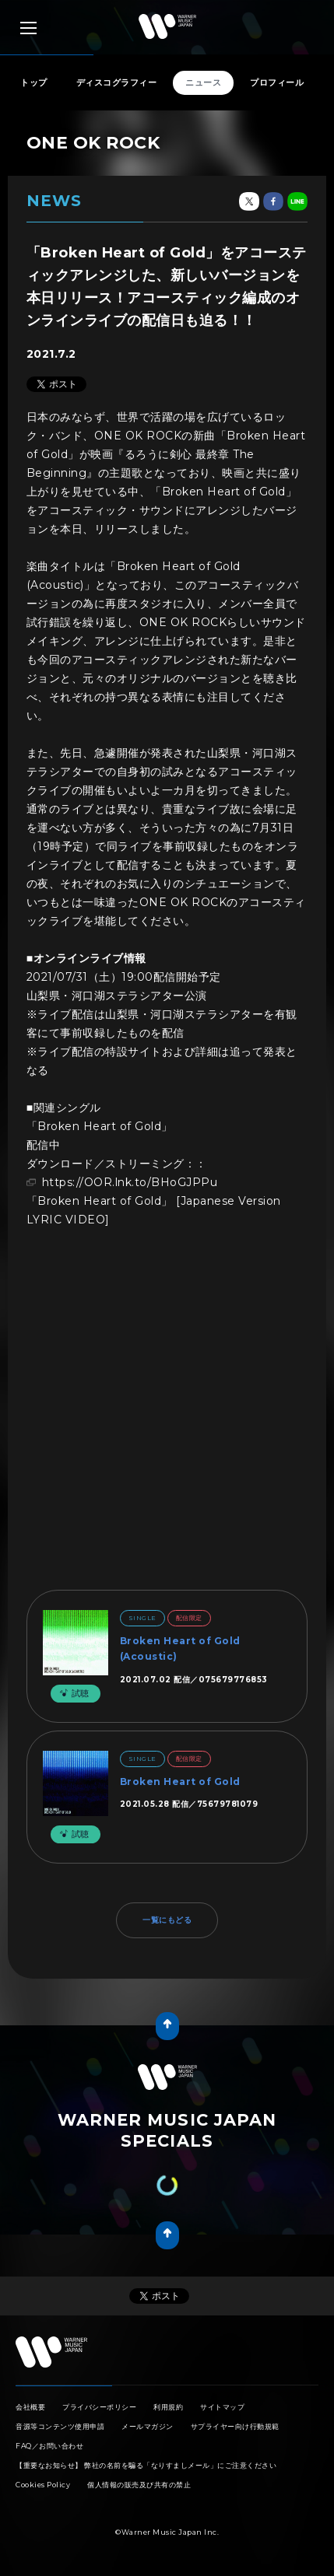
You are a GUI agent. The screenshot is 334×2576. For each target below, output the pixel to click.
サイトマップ (222, 2407)
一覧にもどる (167, 1920)
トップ (33, 82)
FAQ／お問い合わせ (49, 2445)
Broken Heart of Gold (180, 1781)
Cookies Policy (43, 2484)
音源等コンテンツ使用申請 (60, 2426)
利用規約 (168, 2407)
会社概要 (30, 2407)
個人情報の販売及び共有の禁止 (139, 2484)
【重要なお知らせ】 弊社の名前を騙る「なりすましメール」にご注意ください (146, 2465)
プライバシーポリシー (99, 2407)
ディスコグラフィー (116, 82)
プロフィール (277, 82)
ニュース (203, 82)
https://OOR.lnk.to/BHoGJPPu (130, 1182)
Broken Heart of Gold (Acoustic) (180, 1648)
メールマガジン (147, 2426)
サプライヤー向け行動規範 (235, 2426)
